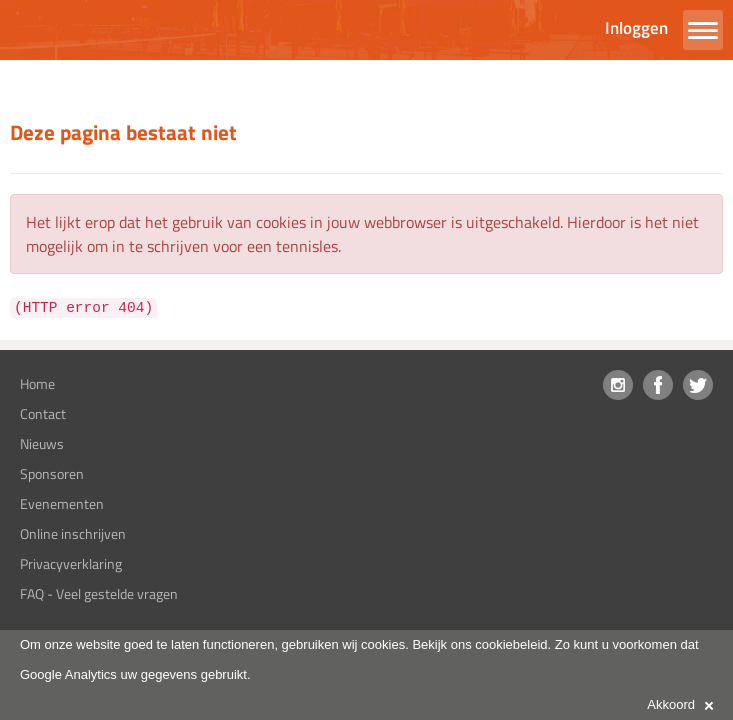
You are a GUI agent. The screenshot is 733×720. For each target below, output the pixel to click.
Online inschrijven (73, 533)
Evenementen (62, 503)
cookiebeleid (511, 644)
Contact (43, 413)
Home (37, 383)
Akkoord (680, 704)
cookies (383, 644)
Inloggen (636, 28)
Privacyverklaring (71, 563)
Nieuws (42, 443)
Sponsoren (52, 473)
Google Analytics (68, 674)
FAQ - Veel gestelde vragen (99, 593)
